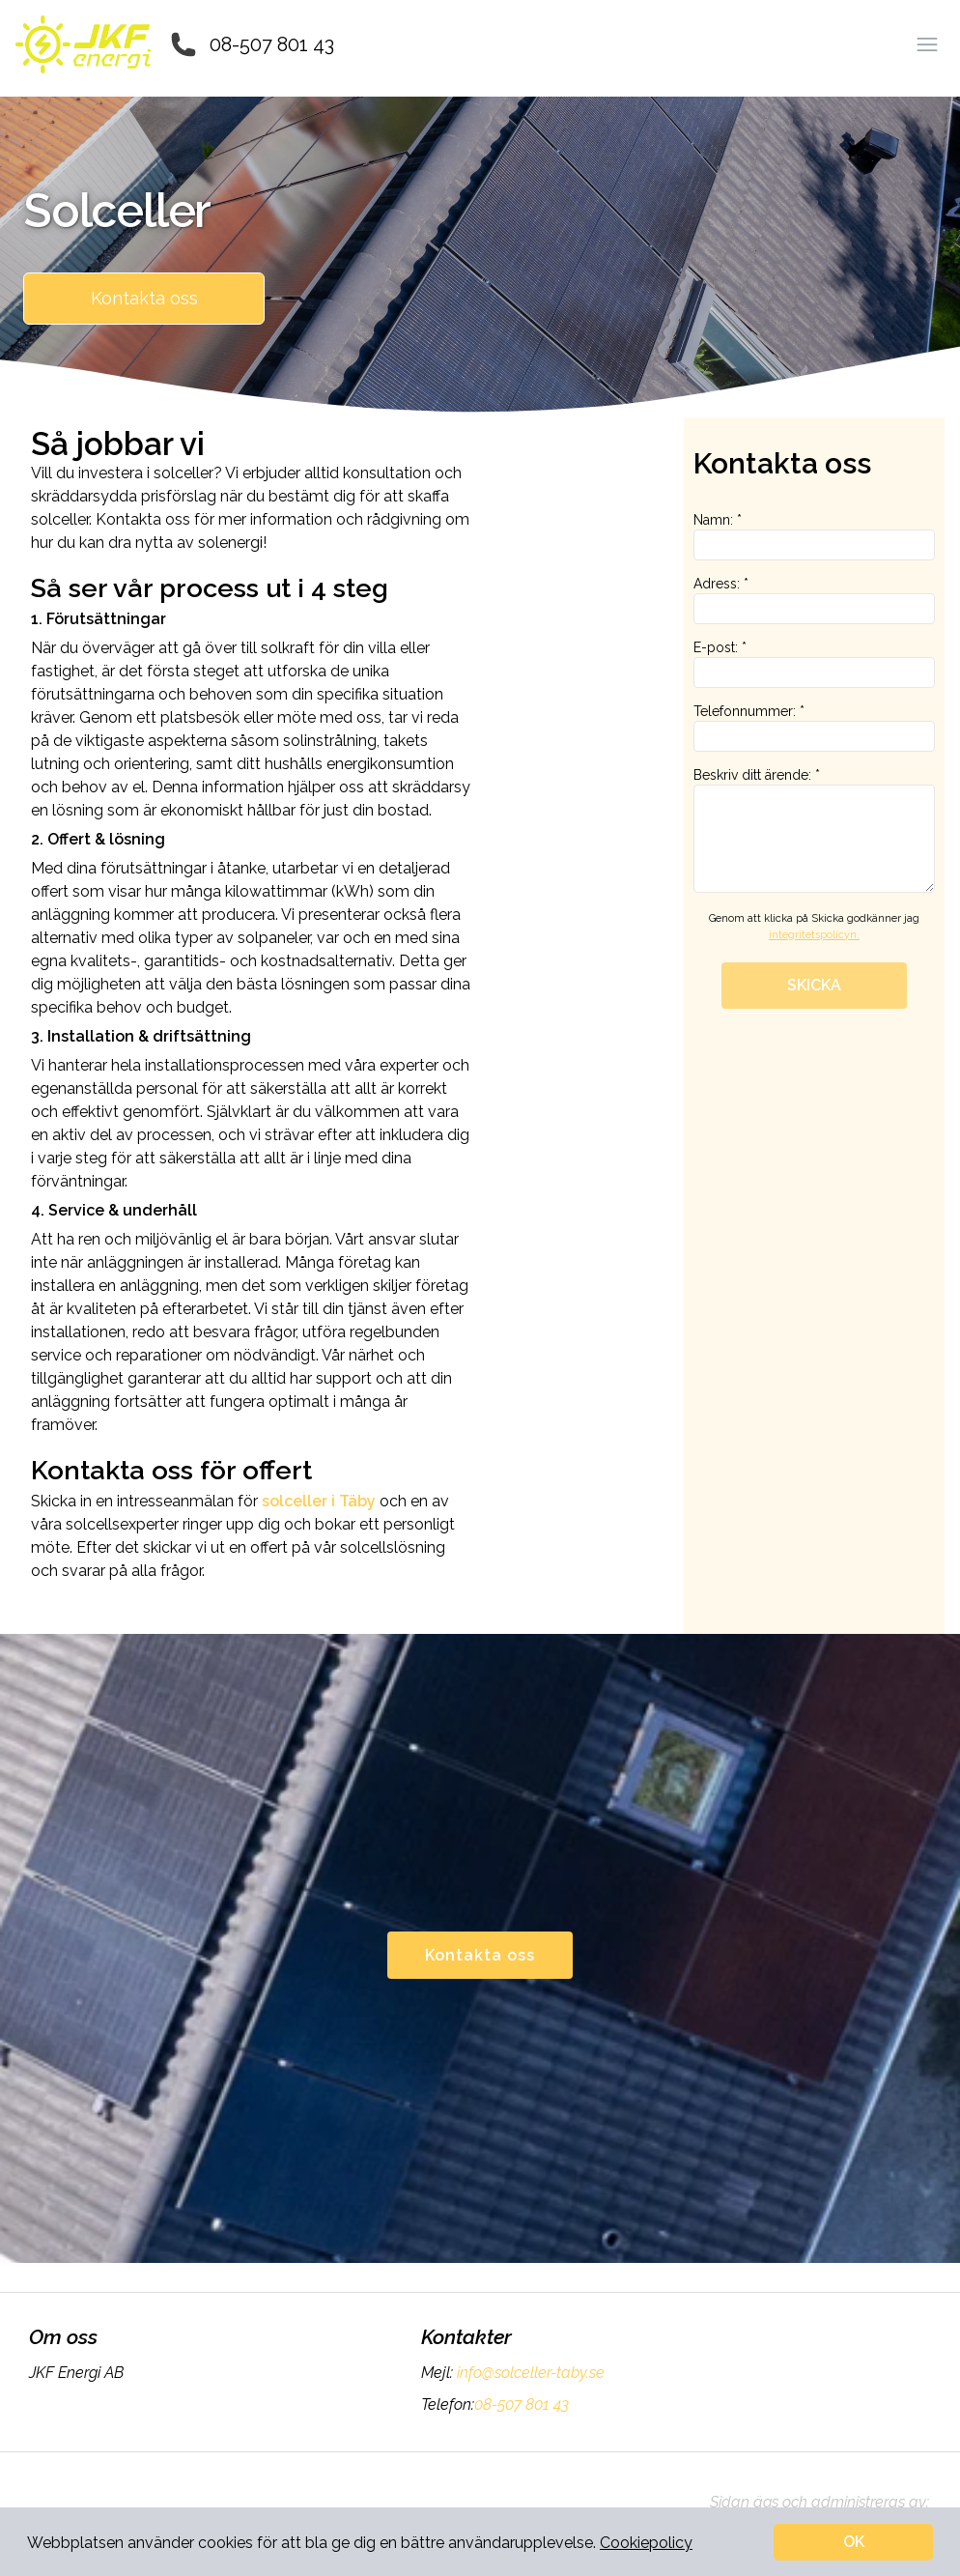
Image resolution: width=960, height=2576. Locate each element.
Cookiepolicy (646, 2542)
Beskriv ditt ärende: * (814, 830)
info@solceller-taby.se (529, 2372)
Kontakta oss (144, 298)
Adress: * (814, 600)
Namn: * (814, 536)
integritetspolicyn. (814, 935)
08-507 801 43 (272, 44)
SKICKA (814, 985)
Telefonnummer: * (814, 727)
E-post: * (814, 664)
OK (853, 2542)
